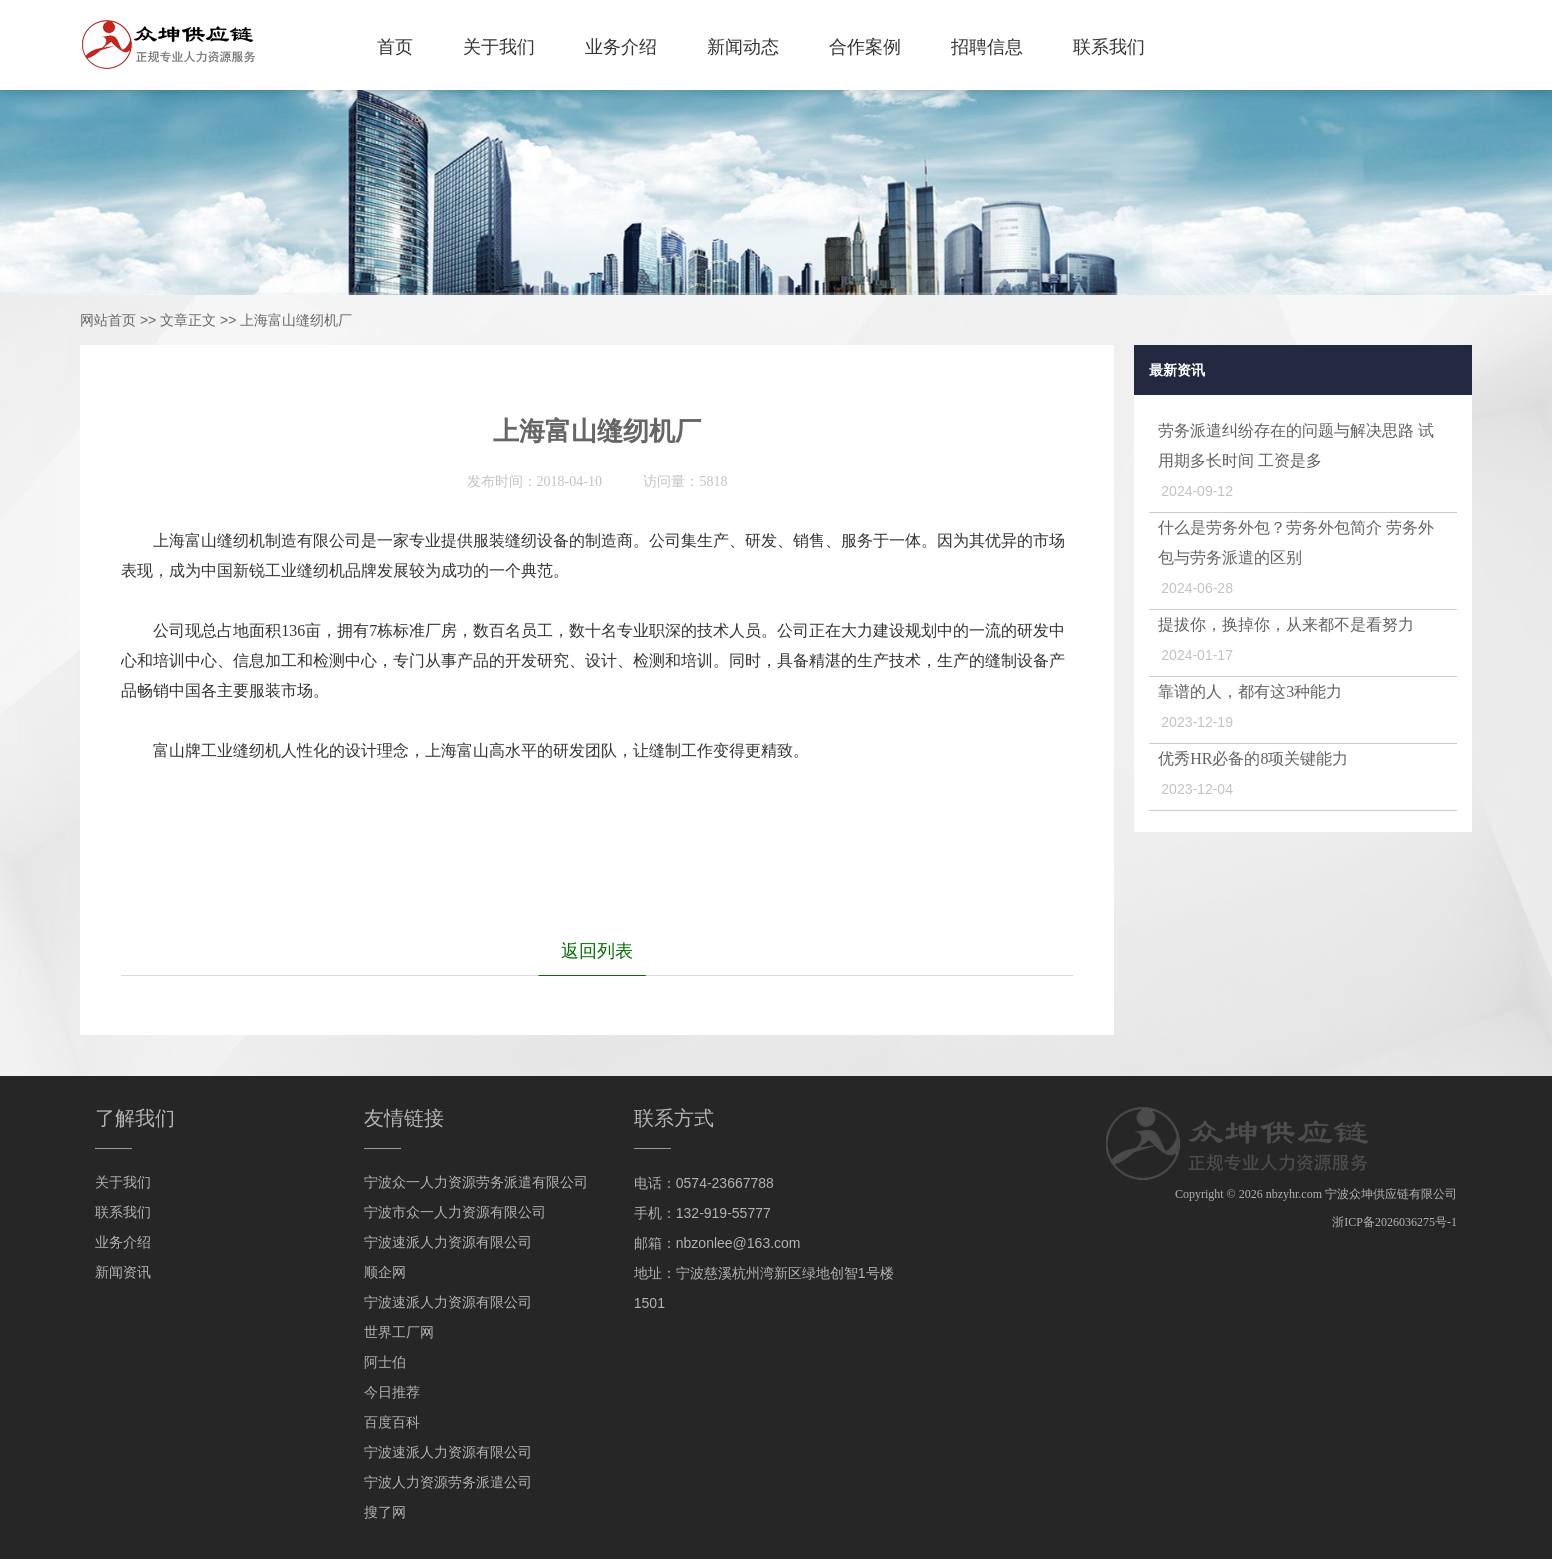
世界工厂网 (399, 1332)
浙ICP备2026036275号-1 (1394, 1222)
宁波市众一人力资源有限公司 (455, 1212)
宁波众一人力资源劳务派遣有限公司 (476, 1182)
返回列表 (597, 951)
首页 (395, 47)
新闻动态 (743, 47)
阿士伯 (385, 1362)
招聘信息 (987, 47)
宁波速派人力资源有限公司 (448, 1242)
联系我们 (1109, 47)
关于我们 (499, 47)
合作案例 (865, 47)
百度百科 (392, 1422)
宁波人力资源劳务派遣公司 (448, 1482)
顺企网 (385, 1272)
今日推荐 (392, 1392)
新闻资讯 (123, 1272)
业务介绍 (621, 47)
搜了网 (385, 1512)
